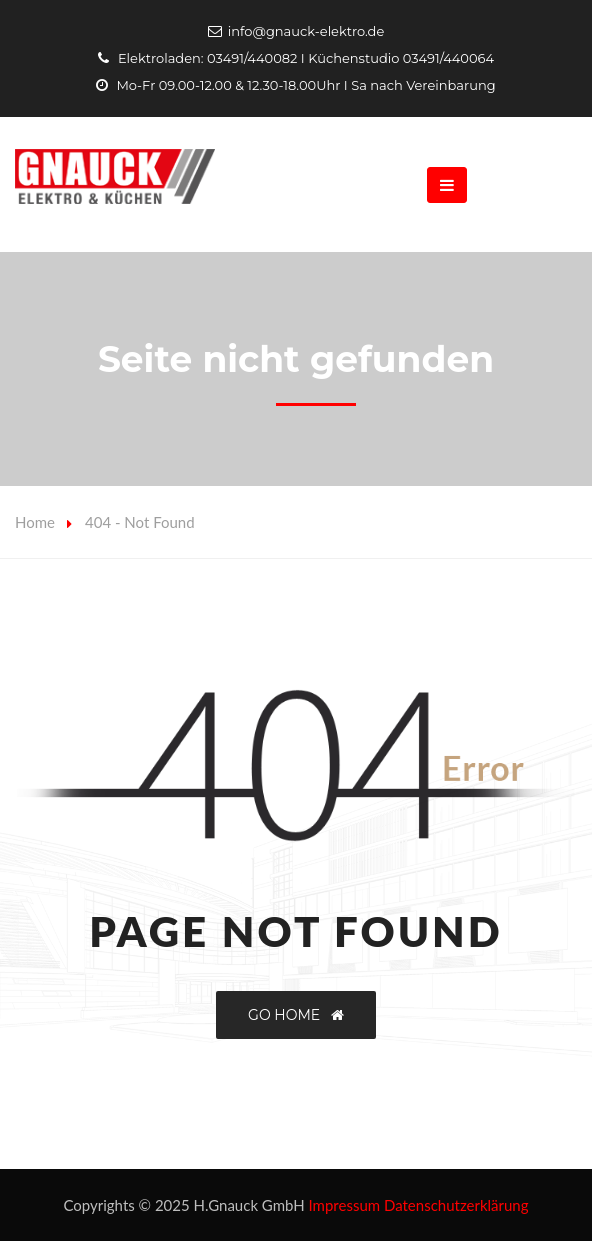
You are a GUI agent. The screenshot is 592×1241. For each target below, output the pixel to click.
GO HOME (296, 1015)
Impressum (345, 1205)
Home (35, 522)
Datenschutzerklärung (456, 1205)
